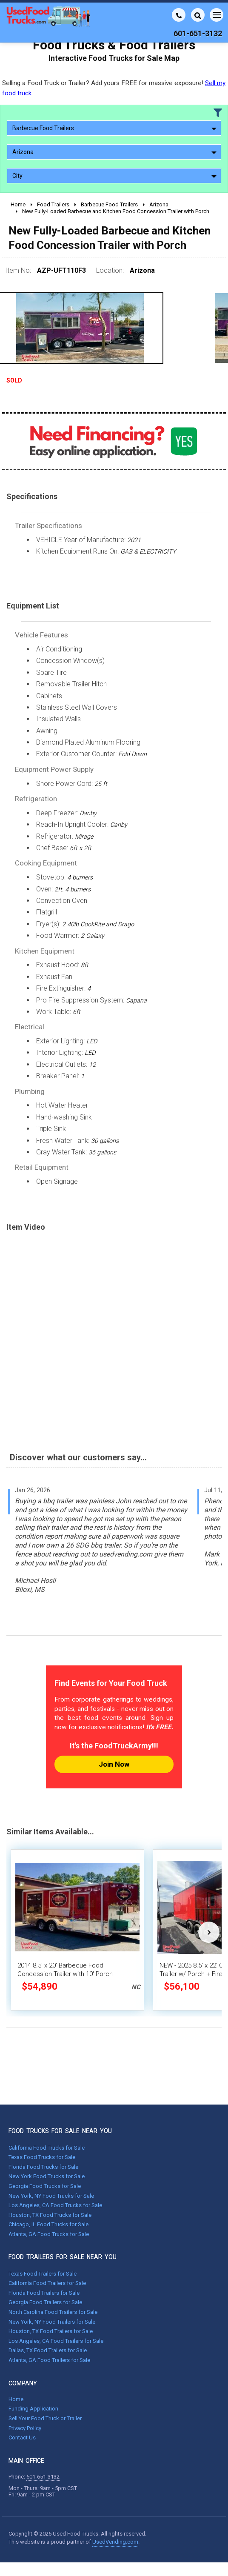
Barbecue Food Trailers (114, 128)
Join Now (114, 1764)
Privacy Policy (25, 2428)
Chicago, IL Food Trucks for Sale (48, 2224)
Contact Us (22, 2437)
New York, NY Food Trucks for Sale (51, 2196)
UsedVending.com (115, 2542)
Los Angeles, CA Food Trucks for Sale (55, 2205)
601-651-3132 (43, 2476)
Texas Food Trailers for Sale (43, 2273)
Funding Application (33, 2408)
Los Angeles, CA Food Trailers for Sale (56, 2341)
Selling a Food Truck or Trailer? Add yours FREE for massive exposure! (113, 88)
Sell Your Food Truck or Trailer (45, 2418)
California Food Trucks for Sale (47, 2148)
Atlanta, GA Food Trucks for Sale (49, 2234)
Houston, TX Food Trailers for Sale (51, 2331)
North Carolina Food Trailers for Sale (53, 2312)
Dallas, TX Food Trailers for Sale (48, 2350)
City (114, 175)
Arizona (114, 152)
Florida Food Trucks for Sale (43, 2167)
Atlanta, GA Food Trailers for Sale (49, 2360)
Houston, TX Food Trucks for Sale (50, 2215)
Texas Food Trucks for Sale (42, 2157)
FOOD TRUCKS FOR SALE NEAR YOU (60, 2131)
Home (16, 2399)
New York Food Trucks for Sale (47, 2176)
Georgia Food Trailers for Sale (45, 2302)
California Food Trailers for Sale (47, 2283)
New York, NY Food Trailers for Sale (52, 2322)
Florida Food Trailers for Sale (44, 2293)
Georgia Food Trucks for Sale (45, 2186)
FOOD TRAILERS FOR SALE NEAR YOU (63, 2256)
